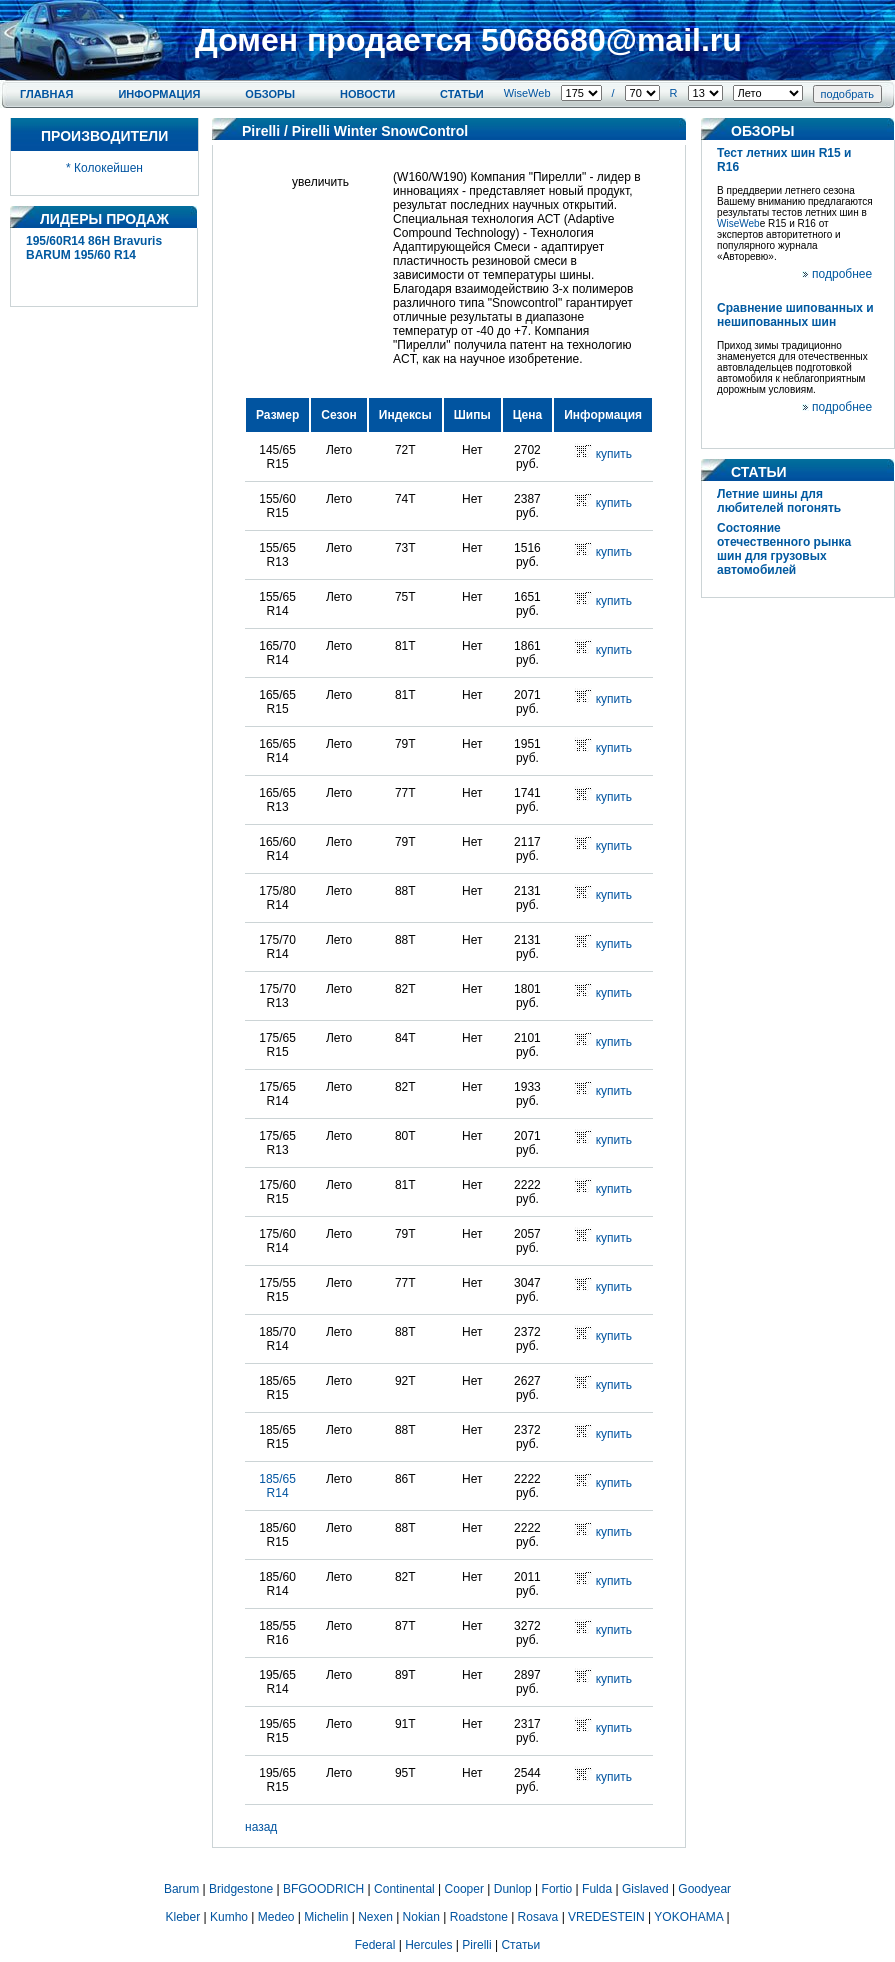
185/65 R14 (277, 1486)
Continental (404, 1889)
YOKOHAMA (688, 1917)
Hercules (428, 1945)
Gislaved (645, 1889)
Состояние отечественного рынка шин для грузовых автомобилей (784, 549)
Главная (46, 94)
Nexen (375, 1917)
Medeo (276, 1917)
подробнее (842, 274)
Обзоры (270, 94)
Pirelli (261, 131)
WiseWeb (527, 93)
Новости (367, 94)
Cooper (464, 1889)
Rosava (538, 1917)
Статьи (462, 94)
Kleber (183, 1917)
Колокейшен (108, 168)
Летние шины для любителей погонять (779, 501)
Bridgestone (241, 1889)
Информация (159, 94)
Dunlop (513, 1889)
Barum (181, 1889)
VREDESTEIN (606, 1917)
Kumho (229, 1917)
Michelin (326, 1917)
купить (614, 454)
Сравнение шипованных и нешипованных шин (795, 315)
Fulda (597, 1889)
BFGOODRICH (323, 1889)
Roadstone (479, 1917)
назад (261, 1827)
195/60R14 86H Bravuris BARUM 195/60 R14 (94, 248)
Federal (375, 1945)
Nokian (421, 1917)
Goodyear (704, 1889)
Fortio (557, 1889)
